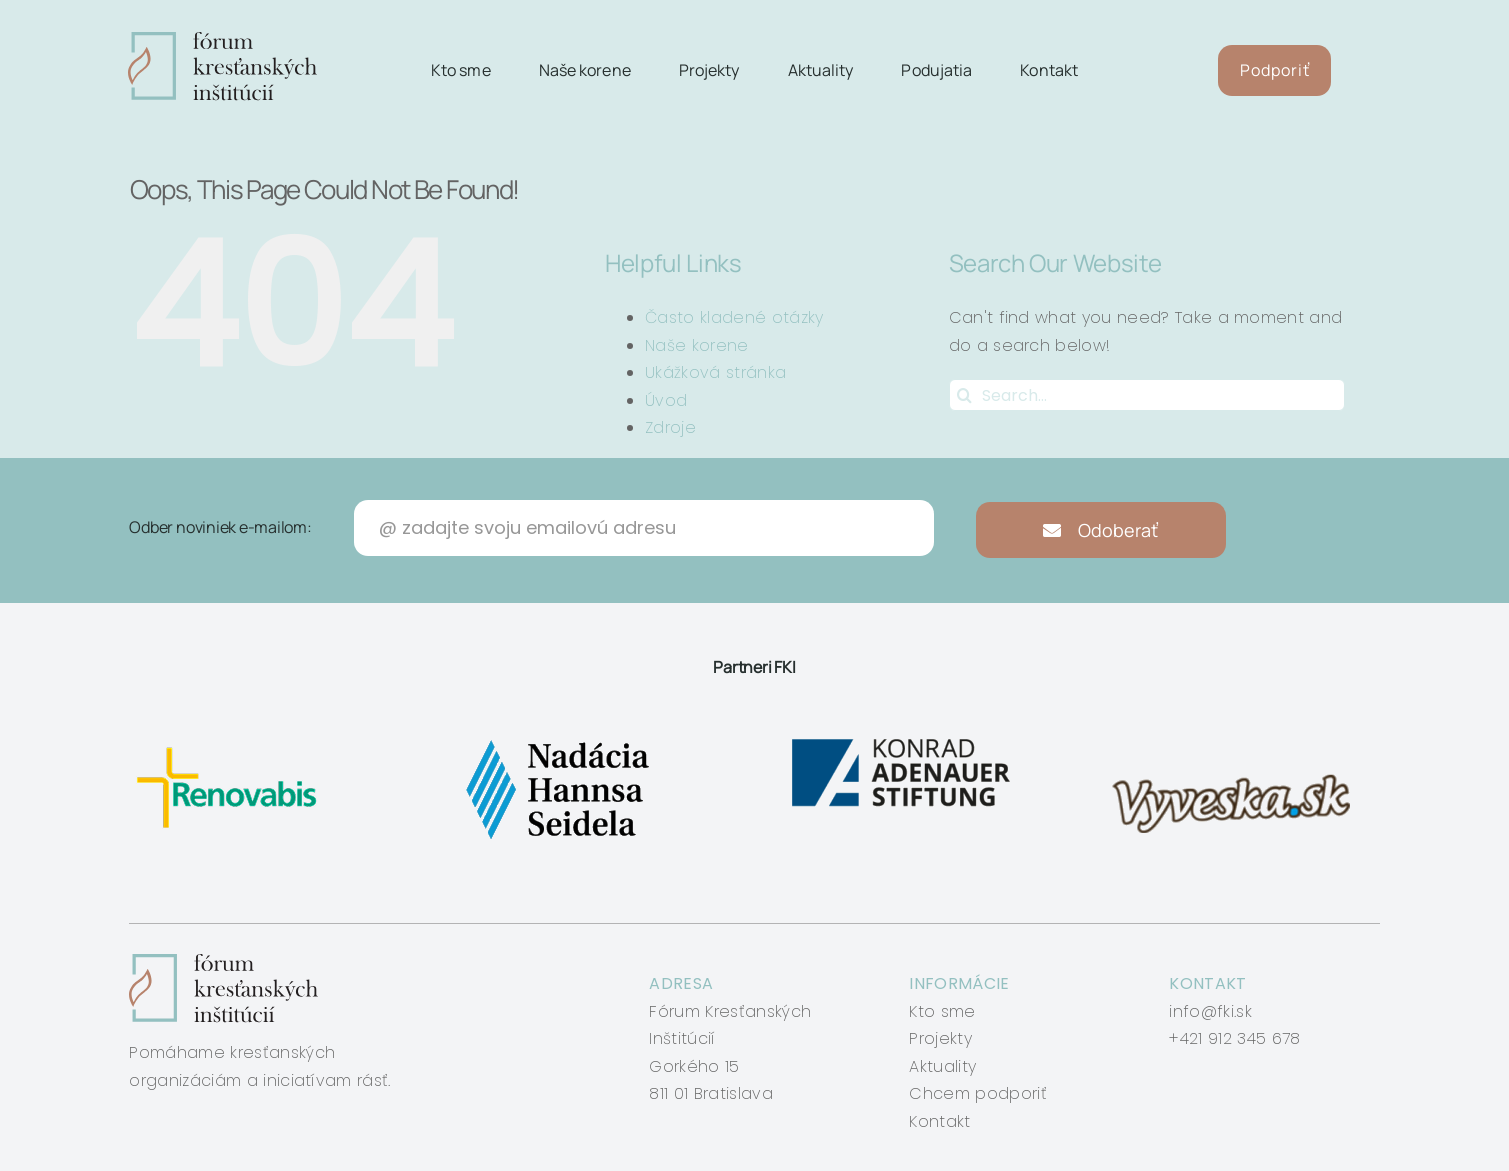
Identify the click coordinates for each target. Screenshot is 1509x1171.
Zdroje (670, 427)
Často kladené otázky (734, 317)
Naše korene (697, 345)
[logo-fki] (222, 39)
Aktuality (942, 1066)
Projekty (940, 1038)
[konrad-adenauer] (902, 739)
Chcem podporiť (977, 1093)
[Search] (965, 395)
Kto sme (942, 1011)
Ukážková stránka (715, 372)
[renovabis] (231, 739)
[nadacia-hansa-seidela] (556, 739)
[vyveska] (1237, 739)
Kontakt (939, 1121)
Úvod (666, 400)
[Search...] (1147, 395)
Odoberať (1100, 530)
